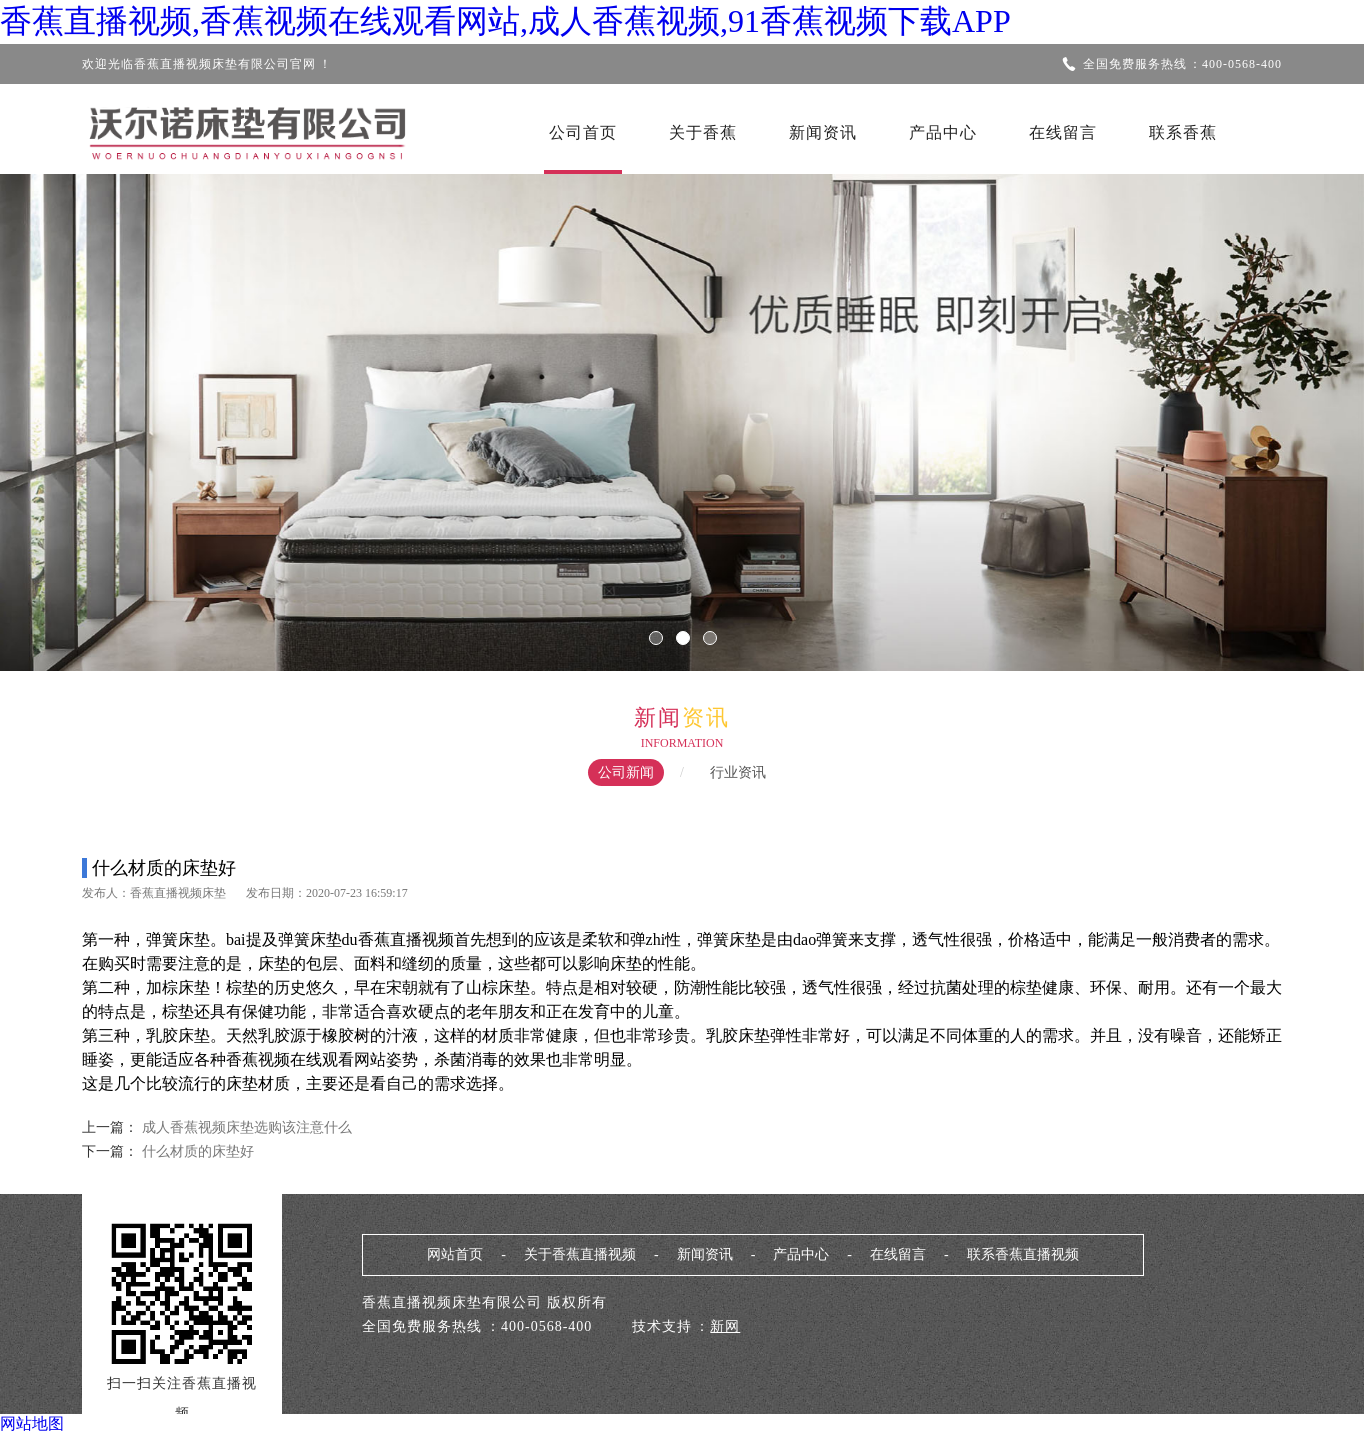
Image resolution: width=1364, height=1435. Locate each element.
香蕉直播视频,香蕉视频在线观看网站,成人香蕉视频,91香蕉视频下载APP (505, 21)
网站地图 (32, 1423)
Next (1289, 409)
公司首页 (583, 132)
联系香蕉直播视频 (1023, 1254)
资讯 (706, 717)
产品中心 (943, 132)
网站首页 (455, 1254)
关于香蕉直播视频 (580, 1254)
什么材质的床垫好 (196, 1151)
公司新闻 (626, 772)
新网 (725, 1326)
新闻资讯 (823, 132)
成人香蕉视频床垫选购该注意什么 (247, 1127)
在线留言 (1063, 132)
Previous (75, 409)
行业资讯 (738, 772)
